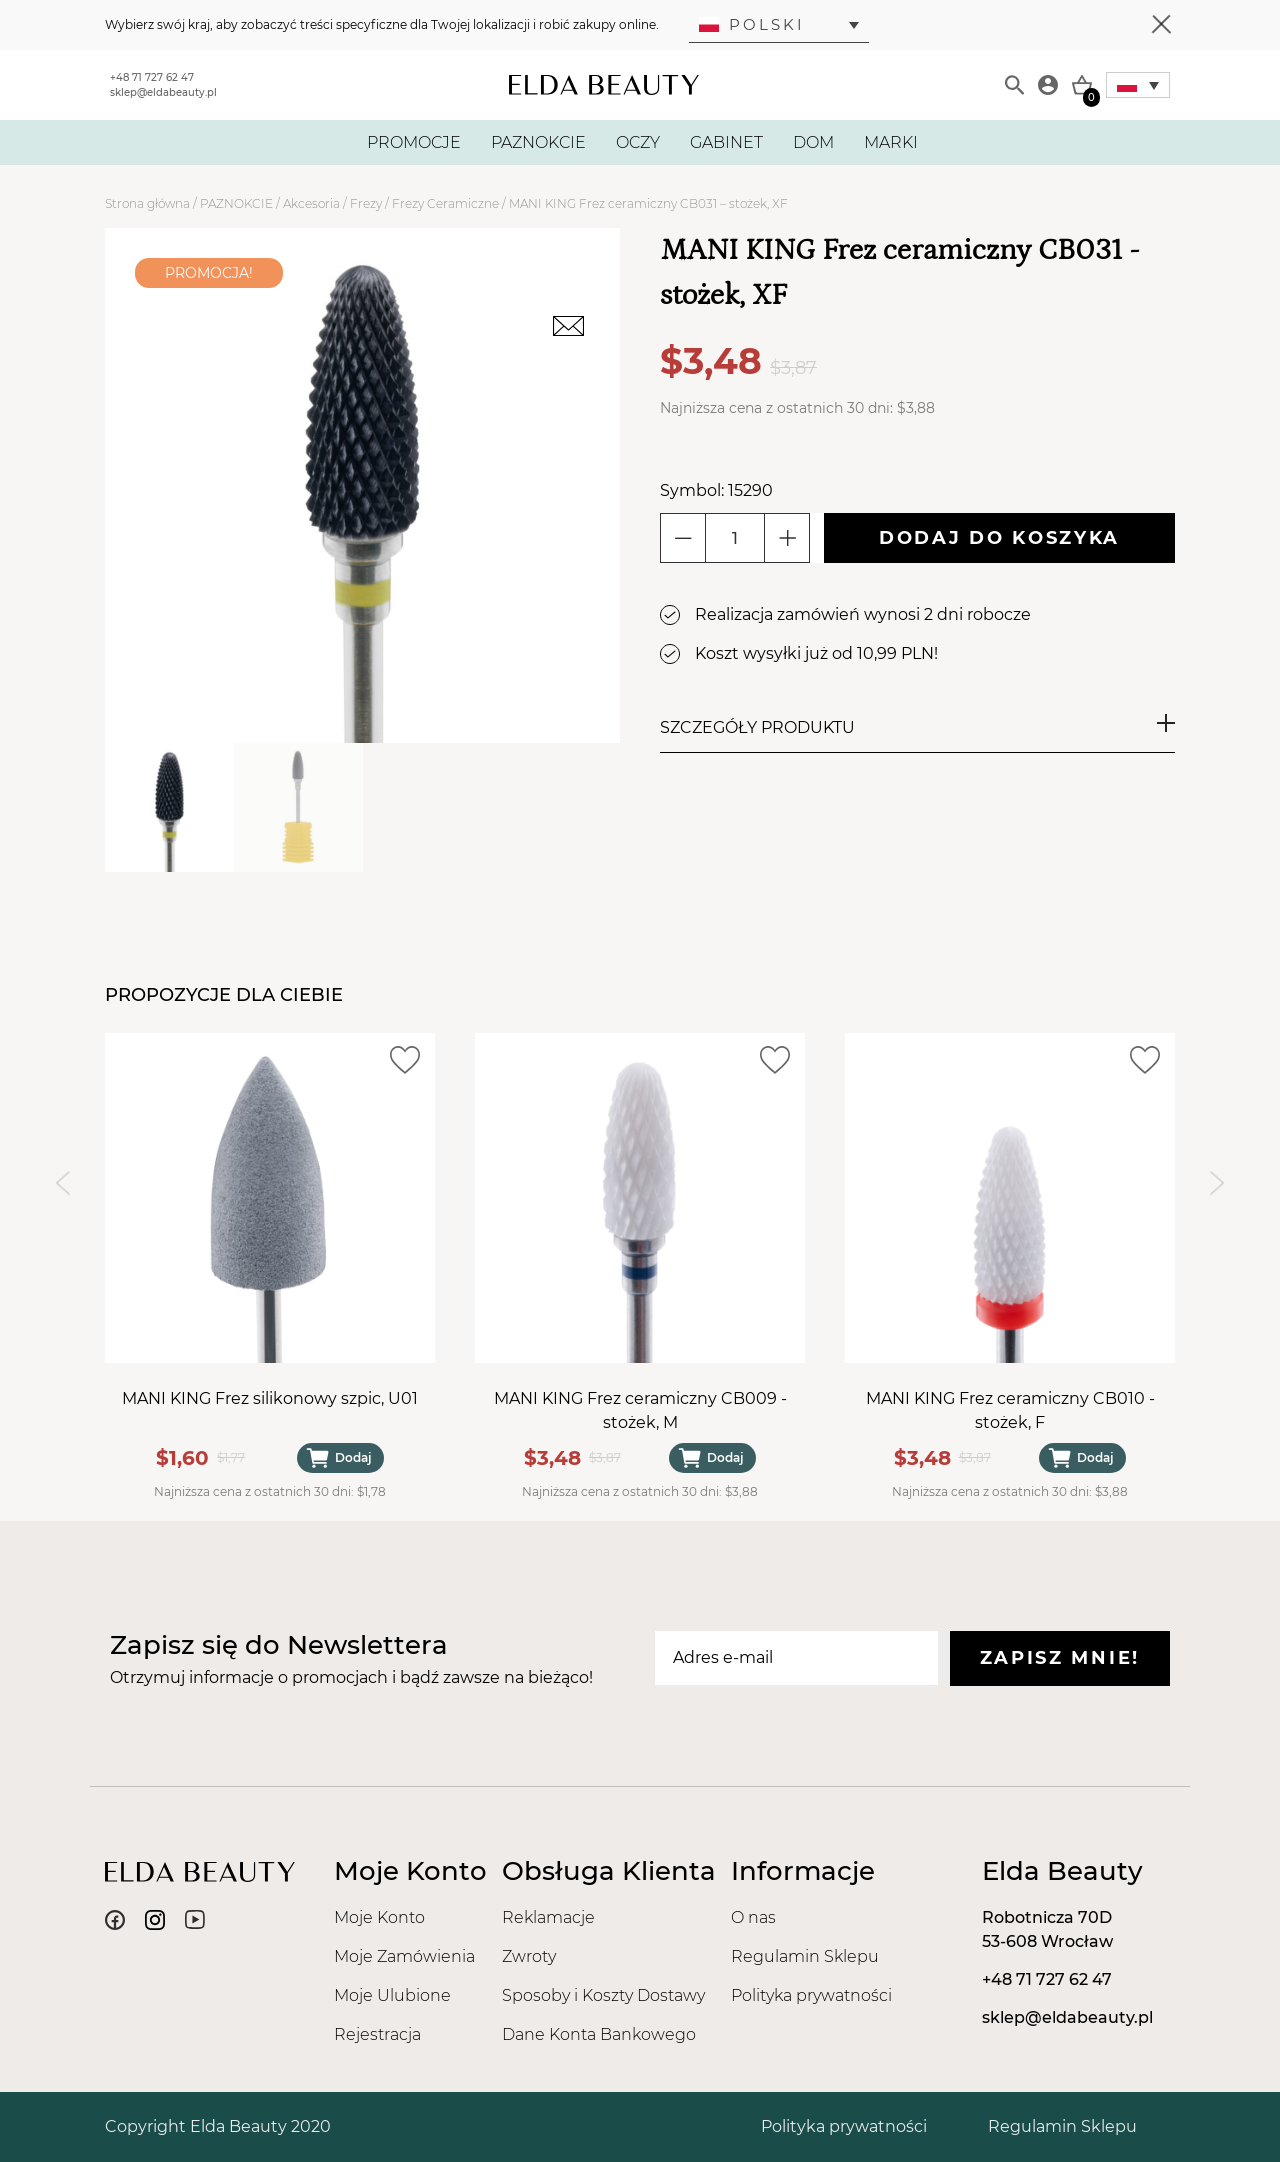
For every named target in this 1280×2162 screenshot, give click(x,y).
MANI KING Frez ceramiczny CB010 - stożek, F (1010, 1410)
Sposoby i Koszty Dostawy (603, 1995)
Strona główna (147, 203)
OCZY (638, 142)
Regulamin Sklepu (805, 1956)
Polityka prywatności (811, 1995)
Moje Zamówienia (404, 1956)
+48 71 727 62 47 (152, 77)
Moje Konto (379, 1917)
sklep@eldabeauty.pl (163, 92)
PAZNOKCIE (538, 142)
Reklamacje (548, 1917)
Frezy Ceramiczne (445, 203)
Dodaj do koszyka (999, 538)
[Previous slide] (62, 1182)
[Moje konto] (1048, 85)
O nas (753, 1917)
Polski (752, 24)
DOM (813, 142)
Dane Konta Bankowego (599, 2034)
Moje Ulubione (392, 1995)
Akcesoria (311, 203)
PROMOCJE (414, 142)
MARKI (891, 142)
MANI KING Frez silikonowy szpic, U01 (270, 1398)
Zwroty (529, 1956)
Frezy (366, 203)
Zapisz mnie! (1060, 1658)
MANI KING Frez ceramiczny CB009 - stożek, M (640, 1410)
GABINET (726, 142)
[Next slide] (1217, 1182)
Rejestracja (377, 2034)
